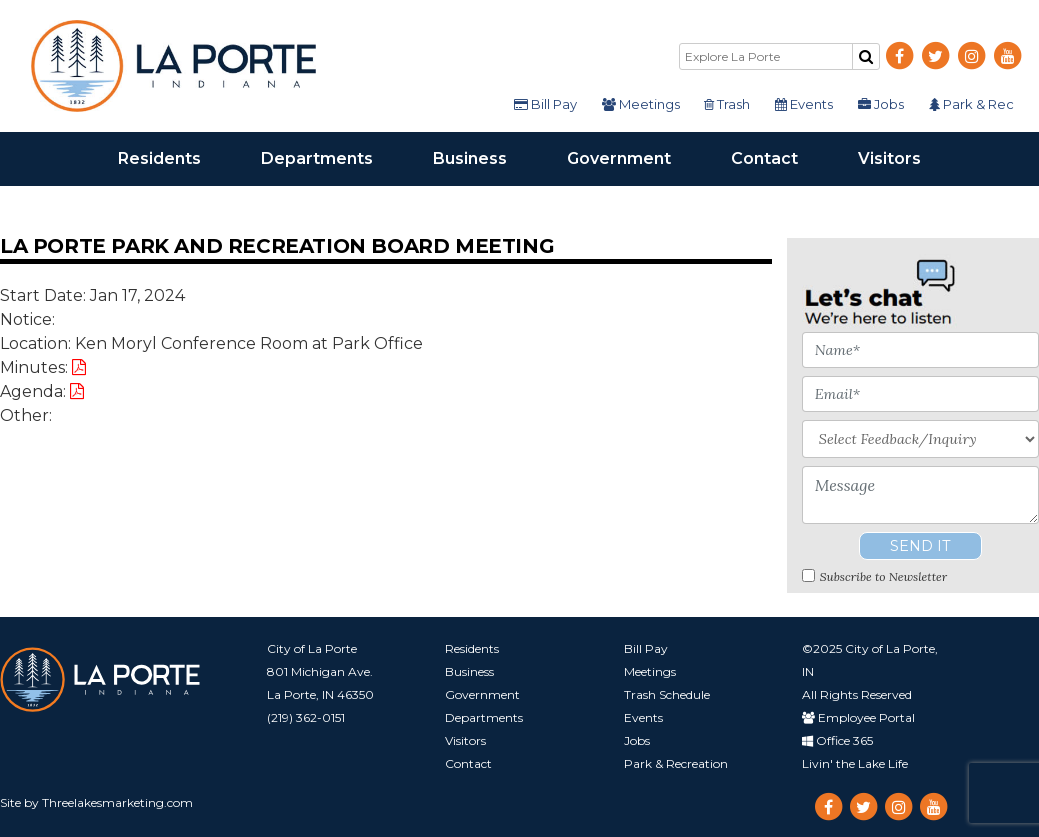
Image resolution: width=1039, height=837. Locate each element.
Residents (174, 157)
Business (485, 157)
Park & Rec (971, 104)
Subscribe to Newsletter (883, 576)
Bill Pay (549, 104)
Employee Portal (858, 717)
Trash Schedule (667, 694)
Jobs (882, 104)
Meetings (644, 104)
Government (634, 157)
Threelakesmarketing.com (117, 802)
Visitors (904, 157)
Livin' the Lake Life (855, 763)
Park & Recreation (676, 763)
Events (806, 104)
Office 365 (837, 740)
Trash (730, 104)
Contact (779, 157)
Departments (332, 157)
